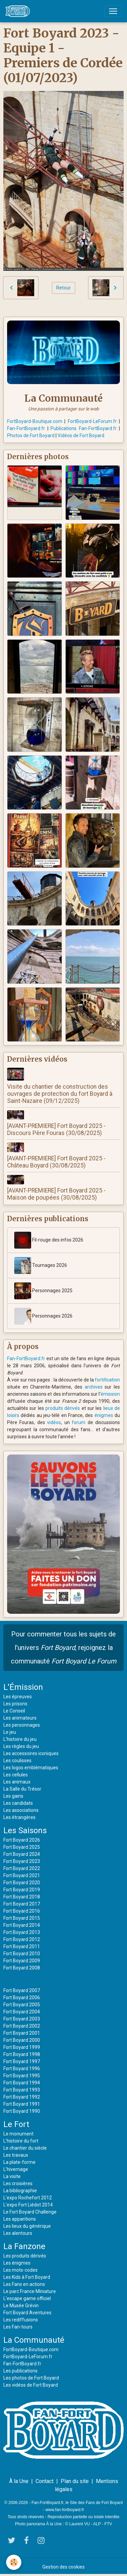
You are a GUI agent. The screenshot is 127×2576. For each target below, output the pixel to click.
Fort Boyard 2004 (21, 2011)
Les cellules (15, 1774)
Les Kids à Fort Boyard (26, 2277)
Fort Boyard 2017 (21, 1904)
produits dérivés (62, 1408)
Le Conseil (14, 1711)
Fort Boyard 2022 (21, 1868)
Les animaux (16, 1782)
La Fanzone (24, 2246)
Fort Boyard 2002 (21, 2026)
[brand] (19, 11)
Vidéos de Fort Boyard (81, 435)
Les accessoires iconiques (31, 1753)
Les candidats (18, 1803)
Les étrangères (19, 1817)
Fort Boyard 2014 (21, 1925)
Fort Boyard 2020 (21, 1882)
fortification (107, 1379)
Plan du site (75, 2481)
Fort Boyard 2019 (21, 1889)
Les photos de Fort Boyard (31, 2378)
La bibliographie (20, 2190)
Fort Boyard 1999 (21, 2047)
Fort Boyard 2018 (21, 1896)
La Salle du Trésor (22, 1789)
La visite (12, 2176)
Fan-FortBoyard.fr (26, 428)
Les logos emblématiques (30, 1767)
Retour (63, 287)
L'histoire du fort (20, 2141)
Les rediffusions (20, 2319)
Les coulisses (17, 1760)
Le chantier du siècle (25, 2148)
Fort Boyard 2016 (21, 1911)
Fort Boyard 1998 (21, 2054)
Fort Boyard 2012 (21, 1939)
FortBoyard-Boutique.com (34, 421)
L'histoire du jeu (20, 1739)
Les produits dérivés (24, 2256)
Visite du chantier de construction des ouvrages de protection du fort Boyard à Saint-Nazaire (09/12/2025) (59, 1093)
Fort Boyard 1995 (21, 2075)
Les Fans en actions (24, 2284)
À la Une (18, 2481)
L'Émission (23, 1687)
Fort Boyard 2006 (21, 1997)
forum (78, 1422)
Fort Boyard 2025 (21, 1847)
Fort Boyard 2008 (21, 1967)
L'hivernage (15, 2169)
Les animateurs (20, 1718)
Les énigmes (16, 2263)
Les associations (21, 1810)
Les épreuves (17, 1696)
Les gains (13, 1796)
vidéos (54, 1422)
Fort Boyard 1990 (21, 2111)
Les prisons (15, 1703)
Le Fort (16, 2124)
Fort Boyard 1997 (21, 2061)
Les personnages (21, 1725)
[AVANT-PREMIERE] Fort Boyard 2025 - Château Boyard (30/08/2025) (56, 1162)
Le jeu (9, 1732)
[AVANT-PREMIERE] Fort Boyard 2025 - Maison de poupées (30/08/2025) (56, 1194)
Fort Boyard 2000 (21, 2040)
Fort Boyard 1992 (21, 2097)
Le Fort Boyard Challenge (30, 2212)
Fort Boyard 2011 (21, 1946)
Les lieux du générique (27, 2226)
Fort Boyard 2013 (21, 1932)
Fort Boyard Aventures (27, 2312)
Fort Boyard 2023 (21, 1861)
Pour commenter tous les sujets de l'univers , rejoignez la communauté (64, 1647)
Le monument (18, 2133)
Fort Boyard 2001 (21, 2033)
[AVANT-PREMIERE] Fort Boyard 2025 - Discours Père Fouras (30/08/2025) (56, 1129)
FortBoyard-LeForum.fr (92, 421)
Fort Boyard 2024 (21, 1854)
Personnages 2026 (43, 1316)
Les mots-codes (20, 2270)
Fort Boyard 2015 (21, 1918)
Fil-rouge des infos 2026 (48, 1240)
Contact (45, 2481)
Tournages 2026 (40, 1265)
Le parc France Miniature (29, 2291)
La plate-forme (19, 2162)
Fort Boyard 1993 (21, 2090)
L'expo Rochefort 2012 (27, 2197)
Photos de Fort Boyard (31, 435)
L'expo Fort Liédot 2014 (28, 2204)
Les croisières (18, 2183)
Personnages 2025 (43, 1290)
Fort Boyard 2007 (21, 1990)
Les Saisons (25, 1830)
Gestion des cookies (63, 2567)
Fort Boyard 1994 (21, 2082)
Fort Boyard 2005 (21, 2004)
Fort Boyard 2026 (21, 1840)
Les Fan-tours (18, 2327)
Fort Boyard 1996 (21, 2068)
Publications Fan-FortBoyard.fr (83, 428)
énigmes (103, 1415)
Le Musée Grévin (21, 2305)
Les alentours (17, 2233)
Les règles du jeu (21, 1746)
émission (110, 1394)
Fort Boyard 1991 (21, 2104)
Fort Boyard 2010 (21, 1953)
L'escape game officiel (27, 2298)
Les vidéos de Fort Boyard (30, 2385)
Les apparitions (19, 2219)
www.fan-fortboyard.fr (64, 2509)
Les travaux (15, 2155)
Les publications (20, 2370)
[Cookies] (13, 2562)
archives (94, 1387)
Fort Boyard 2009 (21, 1960)
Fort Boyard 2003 (21, 2019)
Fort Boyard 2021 (21, 1875)
